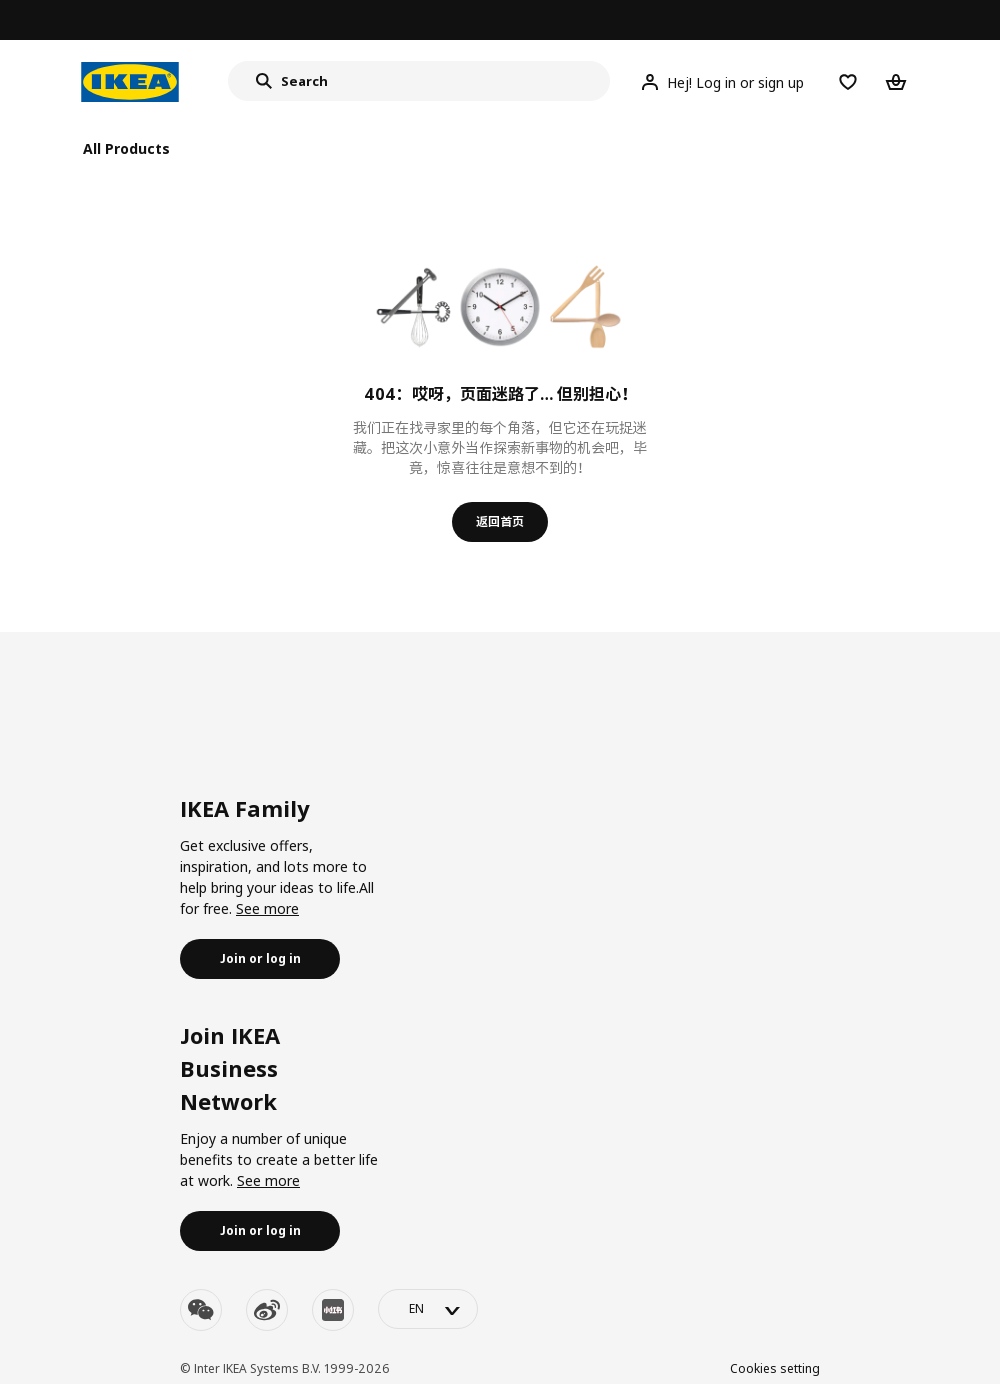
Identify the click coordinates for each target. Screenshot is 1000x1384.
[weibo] (267, 1310)
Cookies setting (775, 1368)
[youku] (333, 1310)
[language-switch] (428, 1309)
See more (267, 908)
